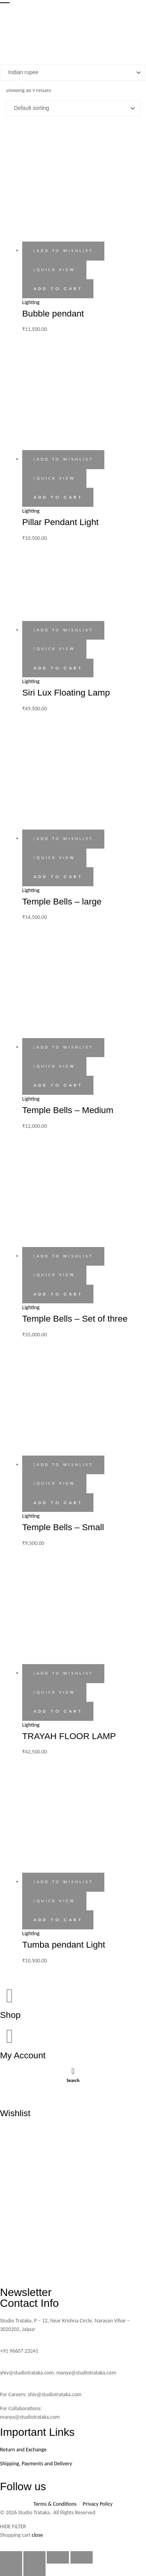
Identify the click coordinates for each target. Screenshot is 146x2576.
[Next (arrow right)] (34, 2570)
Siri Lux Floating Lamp (66, 692)
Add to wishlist (65, 250)
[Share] (58, 2557)
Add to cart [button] (58, 288)
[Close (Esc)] (81, 2557)
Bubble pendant (53, 313)
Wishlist (15, 2113)
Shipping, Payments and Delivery (36, 2463)
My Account (23, 2055)
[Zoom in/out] (11, 2557)
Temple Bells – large (62, 901)
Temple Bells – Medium (67, 1110)
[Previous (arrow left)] (11, 2570)
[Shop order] (73, 108)
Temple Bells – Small (63, 1527)
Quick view (56, 269)
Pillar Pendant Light (60, 522)
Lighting (31, 302)
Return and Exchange (23, 2449)
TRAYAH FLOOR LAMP (69, 1736)
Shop (10, 2015)
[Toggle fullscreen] (34, 2557)
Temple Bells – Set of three (75, 1318)
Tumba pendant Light (63, 1944)
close (37, 2535)
